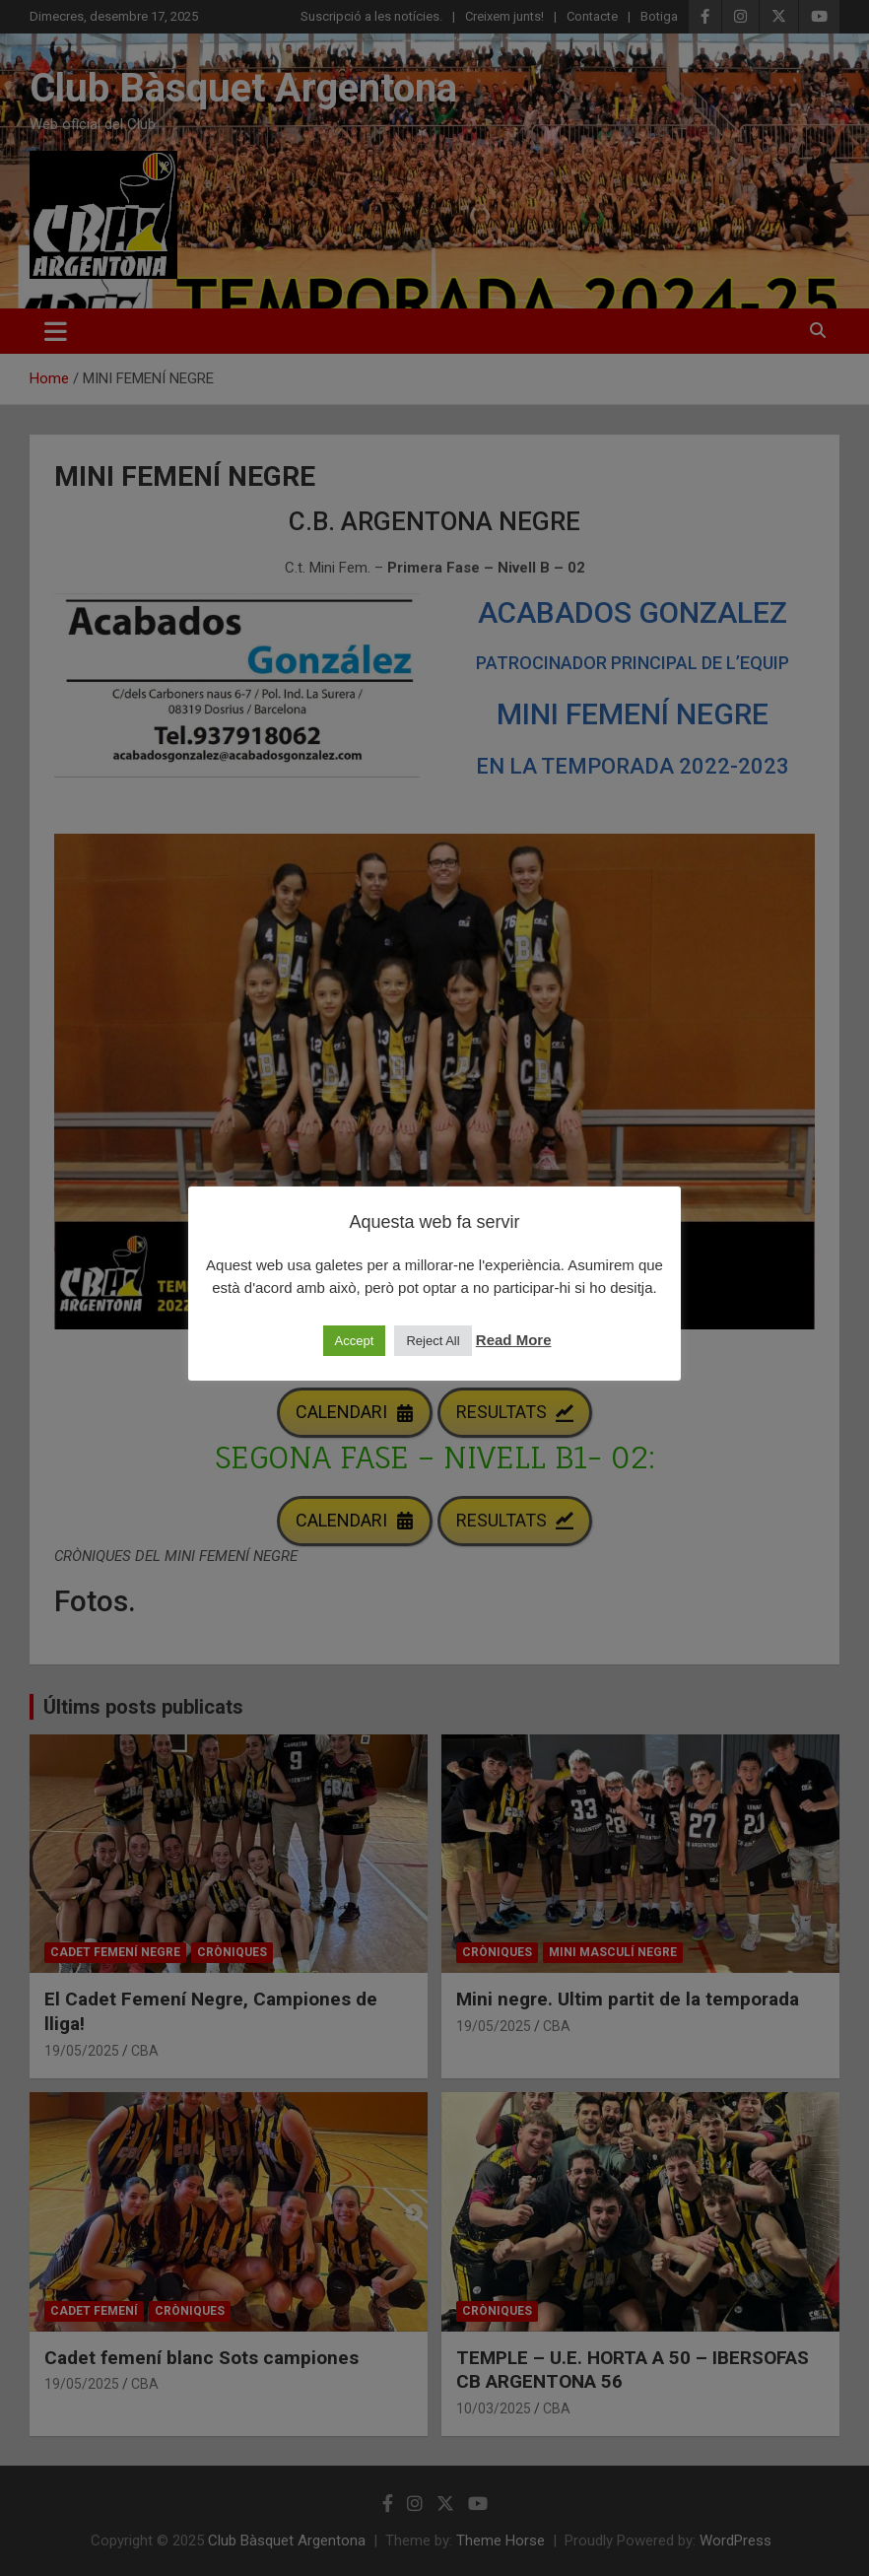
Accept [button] (354, 1340)
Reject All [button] (432, 1340)
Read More (514, 1339)
